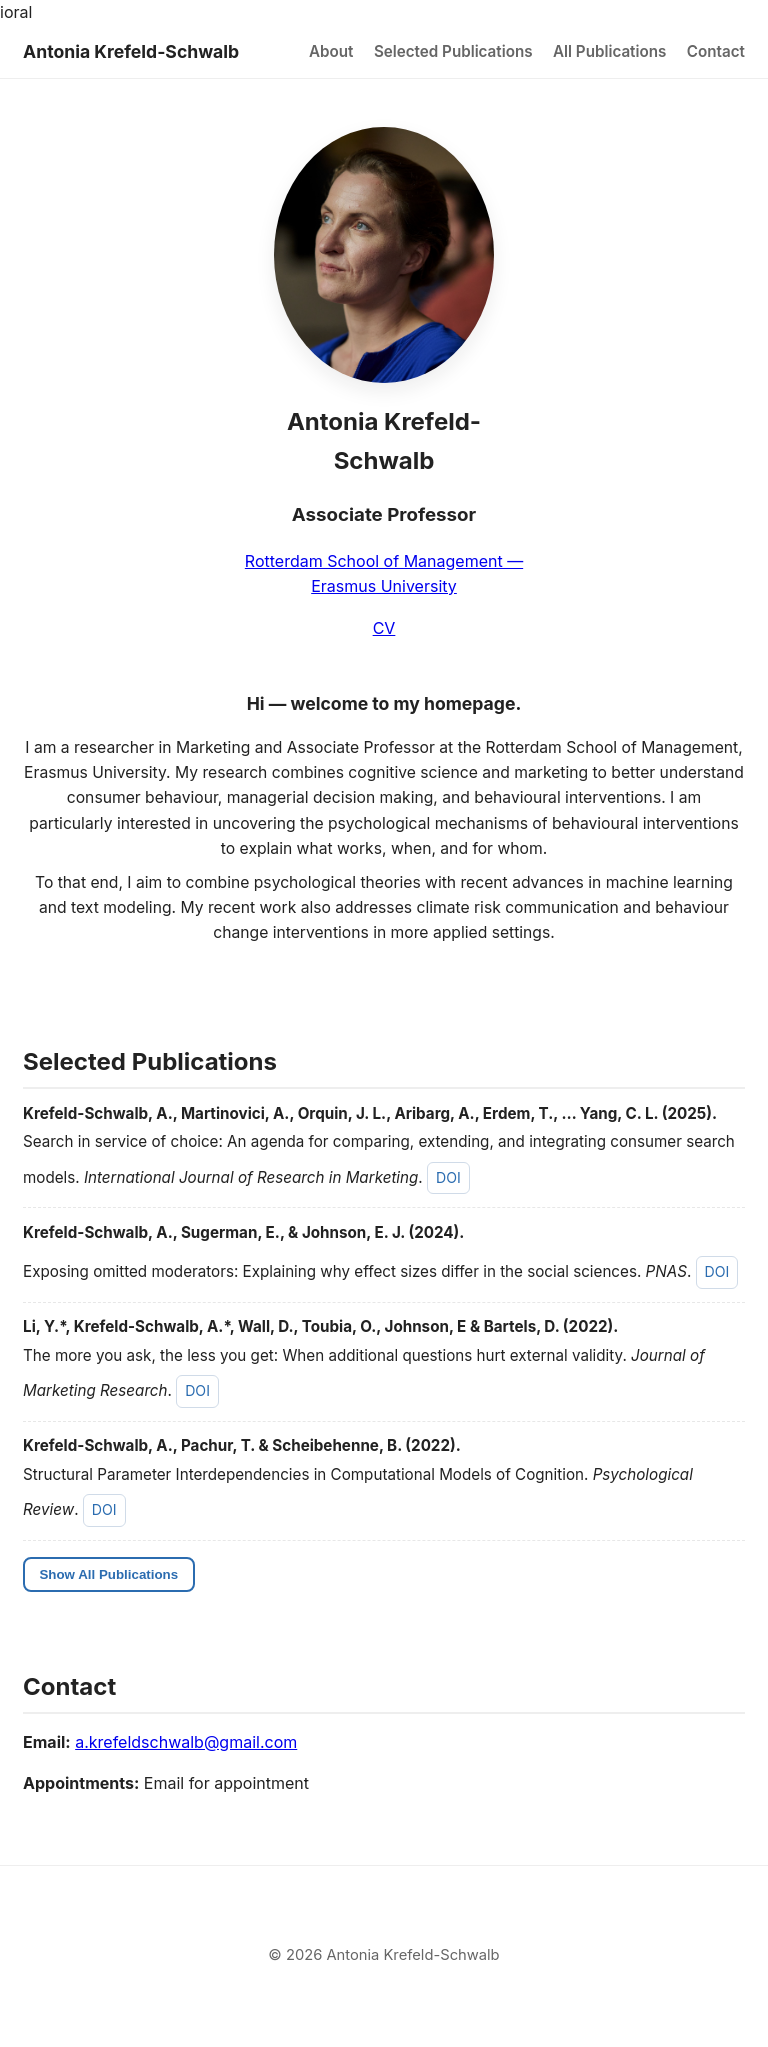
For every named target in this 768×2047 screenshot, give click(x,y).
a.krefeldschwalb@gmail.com (186, 1742)
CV (384, 628)
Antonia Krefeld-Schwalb (131, 51)
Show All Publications (108, 1574)
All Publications (609, 51)
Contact (716, 51)
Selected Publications (453, 51)
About (331, 51)
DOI (448, 1177)
